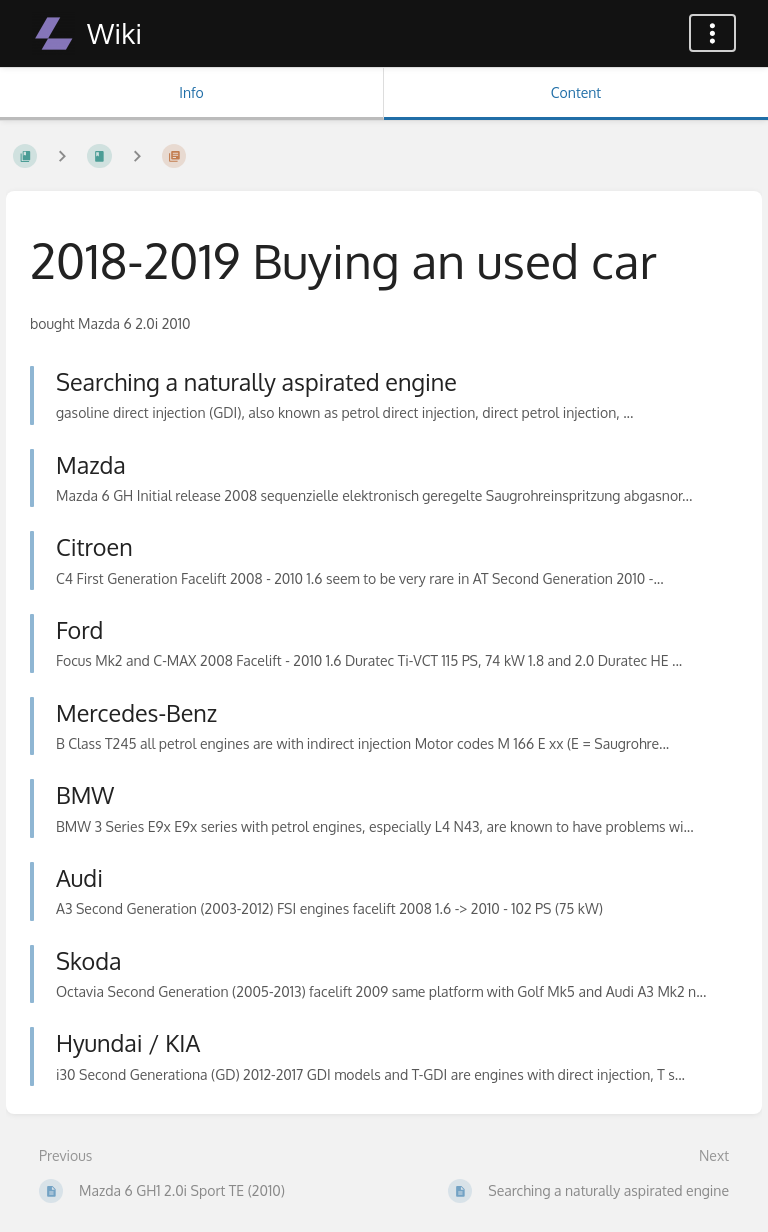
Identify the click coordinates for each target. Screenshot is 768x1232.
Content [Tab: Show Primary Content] (576, 92)
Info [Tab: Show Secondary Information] (191, 92)
